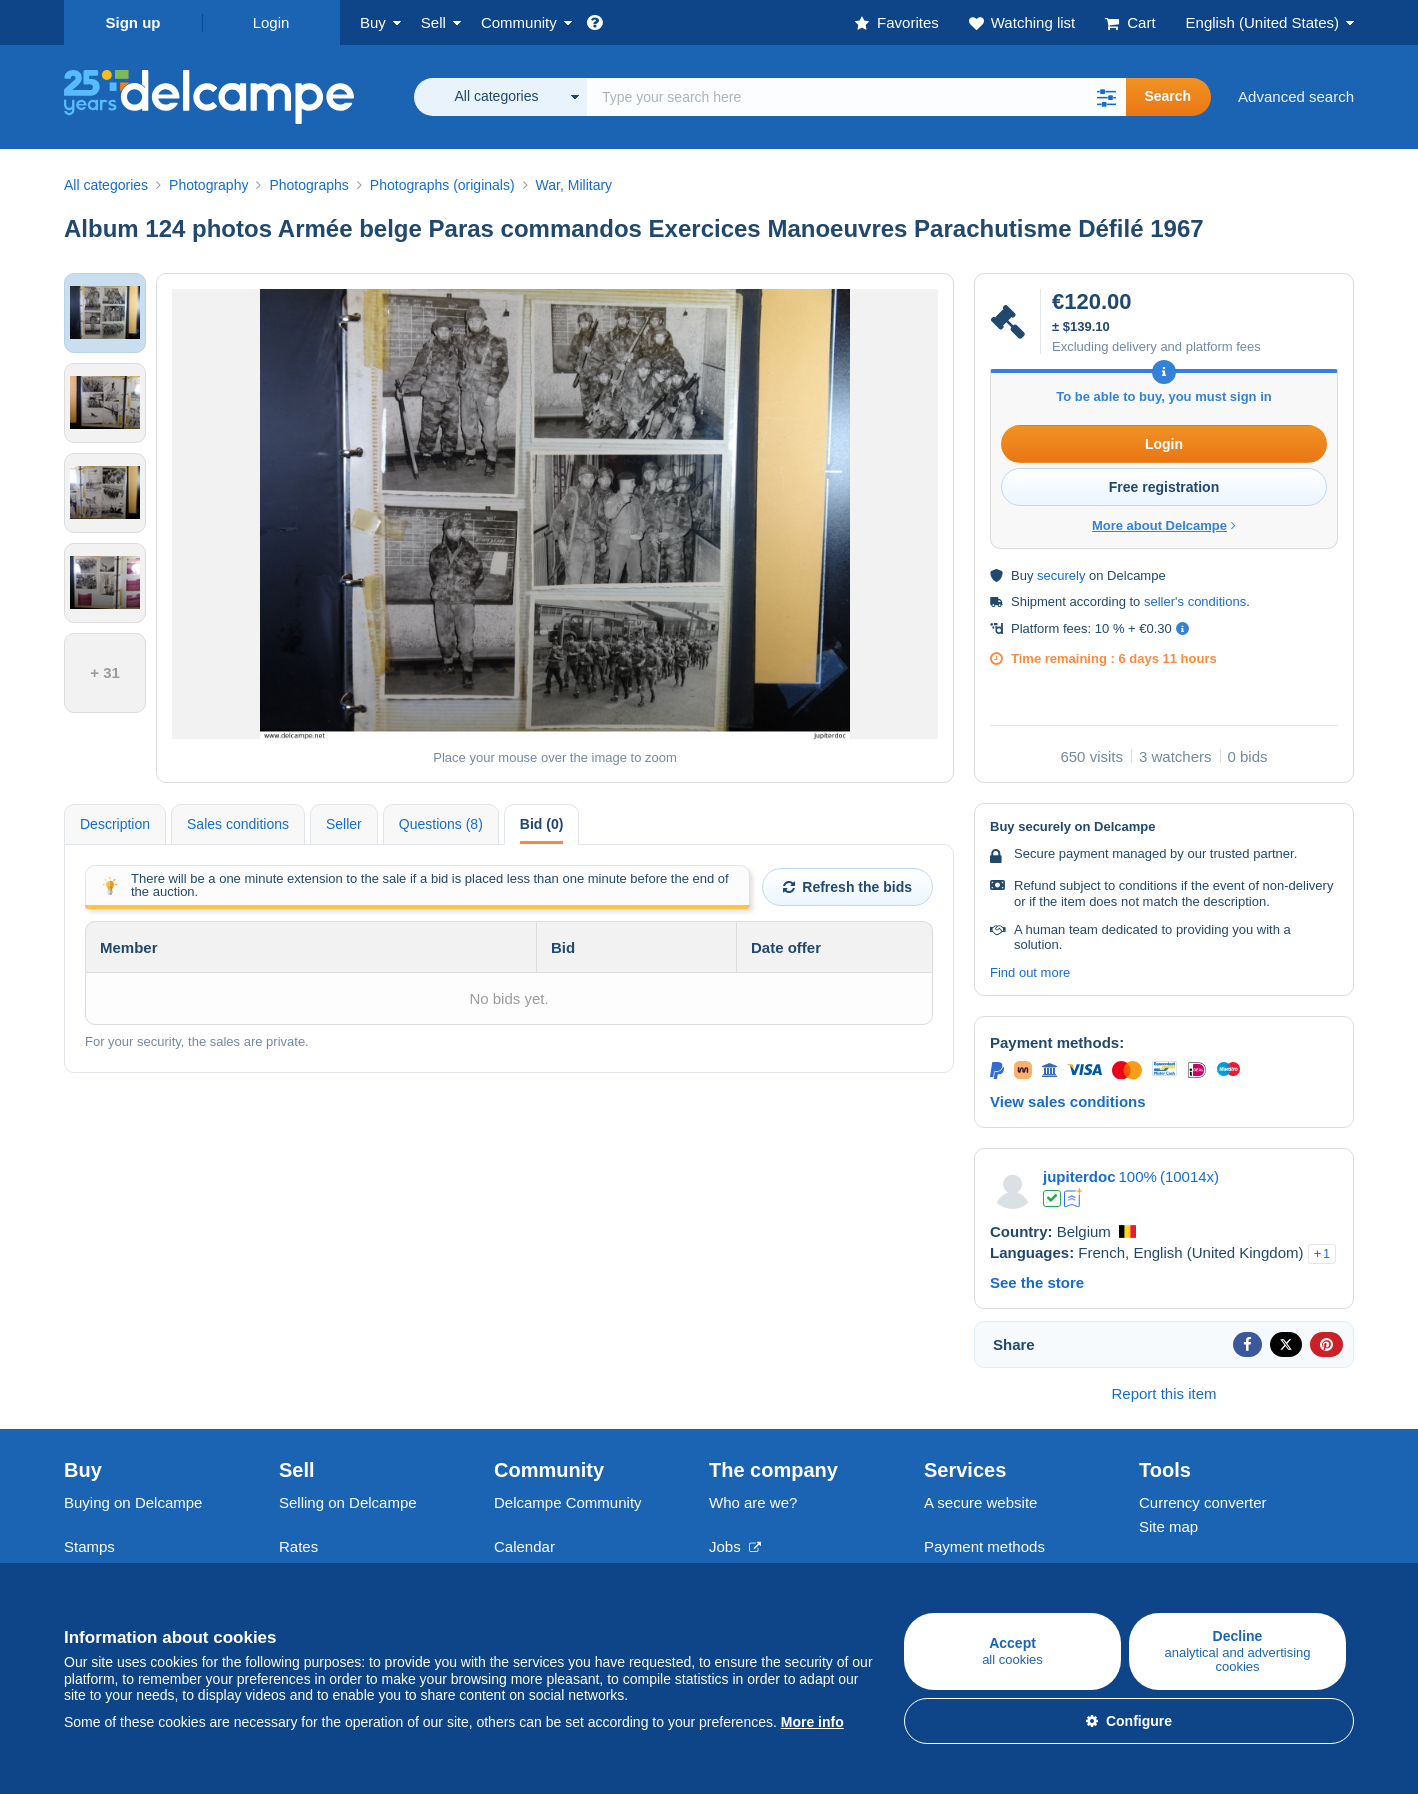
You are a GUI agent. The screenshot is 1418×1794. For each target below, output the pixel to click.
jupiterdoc (1079, 1176)
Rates (298, 1546)
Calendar (524, 1546)
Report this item (1163, 1393)
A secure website (980, 1502)
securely (1061, 575)
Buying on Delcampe (133, 1502)
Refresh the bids (847, 887)
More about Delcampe (1164, 525)
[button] (1106, 97)
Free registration (1164, 487)
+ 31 (105, 672)
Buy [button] (373, 22)
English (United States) (1262, 22)
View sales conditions (1068, 1101)
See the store (1037, 1282)
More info (812, 1722)
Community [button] (519, 22)
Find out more (1030, 972)
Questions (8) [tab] (441, 824)
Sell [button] (433, 22)
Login (271, 22)
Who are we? (753, 1502)
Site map (1168, 1526)
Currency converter (1203, 1502)
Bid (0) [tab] (542, 824)
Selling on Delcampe (348, 1502)
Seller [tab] (344, 824)
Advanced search (1296, 96)
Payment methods (984, 1546)
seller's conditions (1195, 601)
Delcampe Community (568, 1502)
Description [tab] (115, 824)
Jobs (735, 1546)
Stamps (89, 1546)
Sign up (133, 22)
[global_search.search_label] (856, 97)
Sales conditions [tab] (238, 824)
